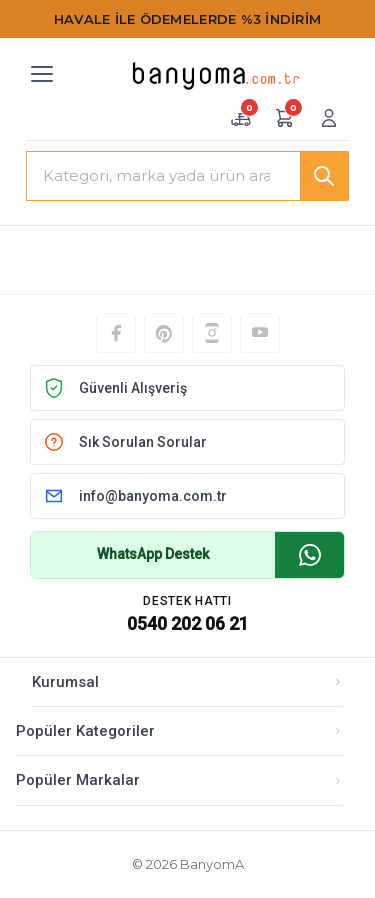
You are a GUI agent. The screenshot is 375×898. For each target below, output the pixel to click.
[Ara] (324, 176)
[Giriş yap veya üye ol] (329, 118)
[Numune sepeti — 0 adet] (241, 118)
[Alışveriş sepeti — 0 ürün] (285, 118)
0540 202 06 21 (188, 623)
